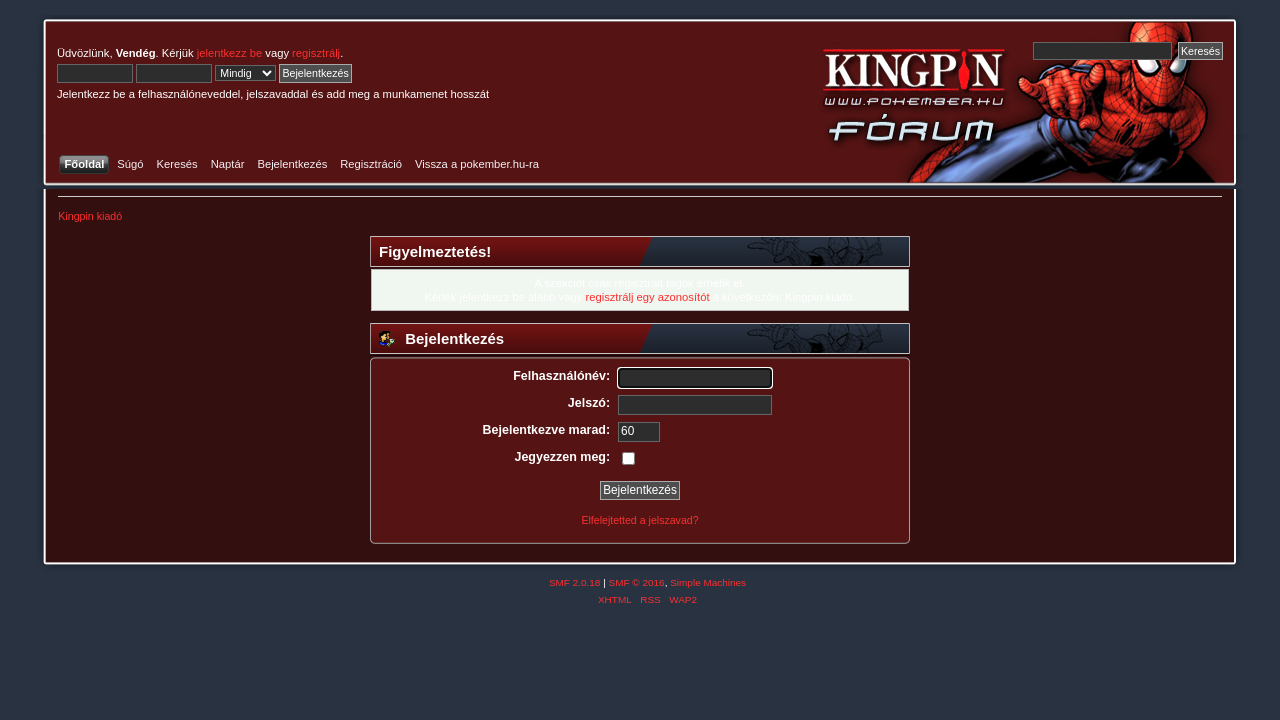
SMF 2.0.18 (575, 582)
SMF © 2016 (637, 582)
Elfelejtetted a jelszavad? (639, 520)
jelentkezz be (229, 53)
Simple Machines (708, 582)
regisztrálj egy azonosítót (647, 297)
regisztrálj (316, 53)
